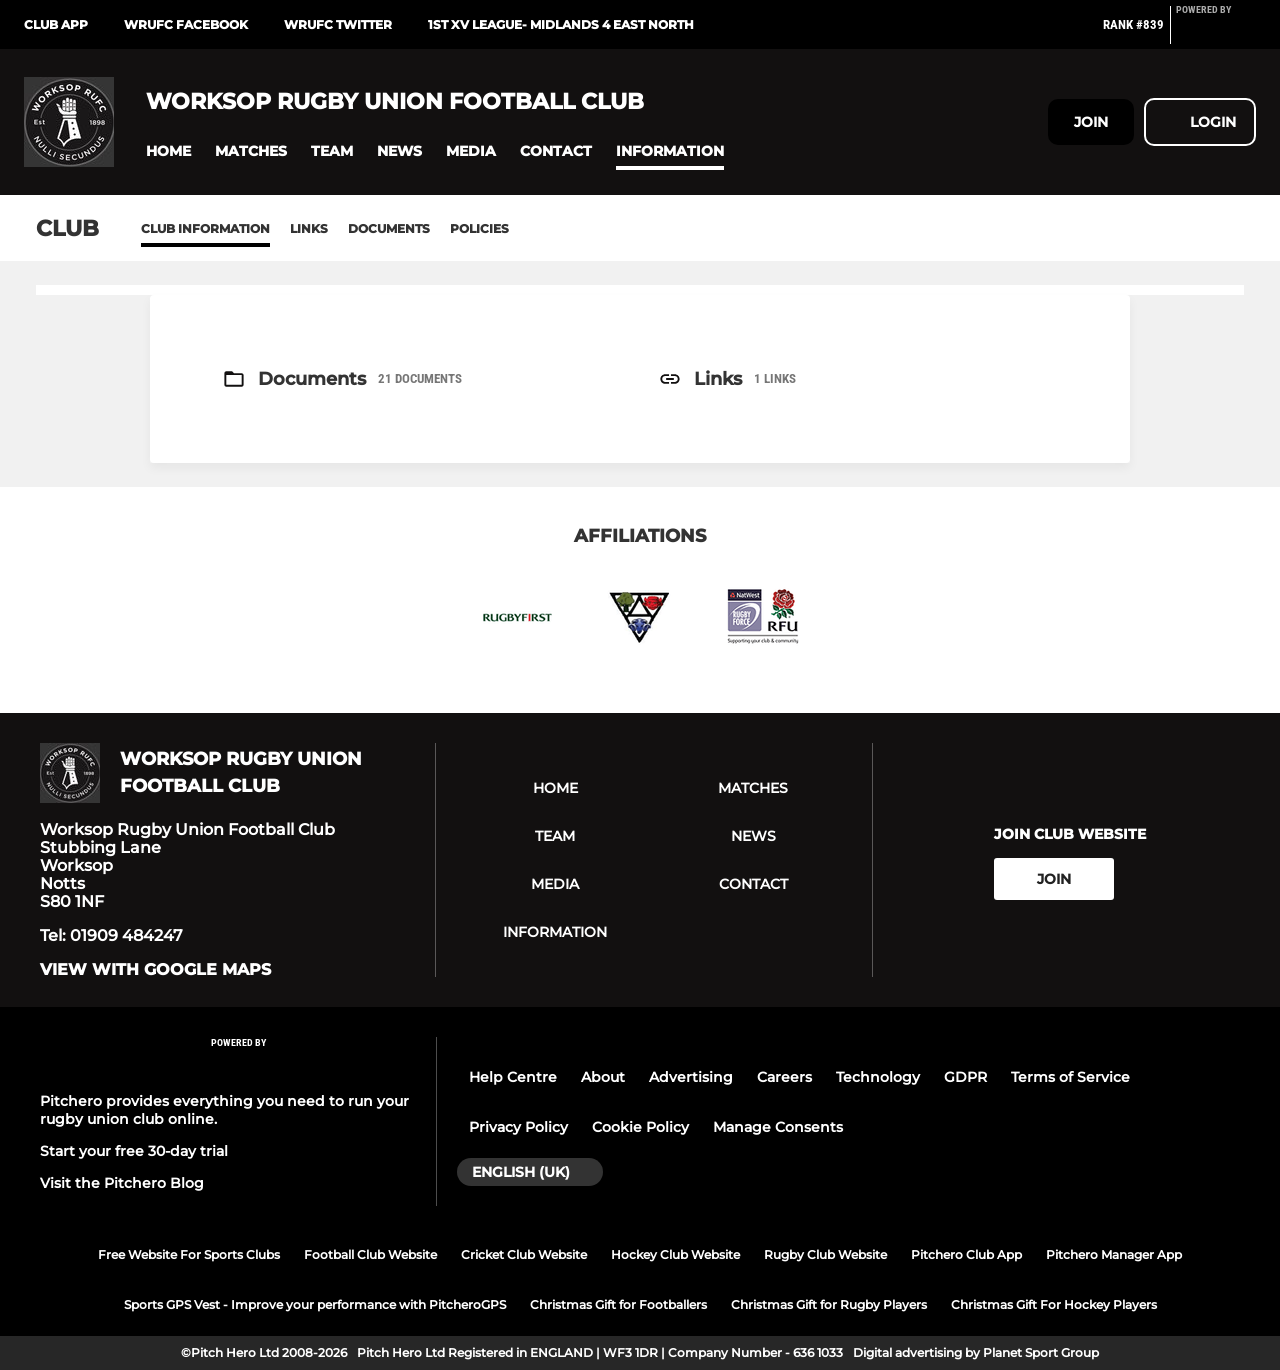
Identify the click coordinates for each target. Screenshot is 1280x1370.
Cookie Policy (640, 1127)
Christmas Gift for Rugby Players (829, 1304)
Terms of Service (1070, 1077)
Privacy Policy (518, 1127)
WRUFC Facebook (186, 24)
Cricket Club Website (524, 1254)
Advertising (691, 1077)
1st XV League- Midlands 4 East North (561, 24)
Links (309, 228)
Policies (479, 228)
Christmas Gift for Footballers (618, 1304)
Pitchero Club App (966, 1254)
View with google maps (155, 970)
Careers (784, 1077)
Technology (878, 1077)
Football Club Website (370, 1254)
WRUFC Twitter (338, 24)
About (603, 1077)
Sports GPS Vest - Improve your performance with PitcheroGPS (315, 1304)
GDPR (965, 1077)
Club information (205, 228)
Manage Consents (778, 1127)
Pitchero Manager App (1114, 1254)
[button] (168, 151)
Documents (389, 228)
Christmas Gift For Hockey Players (1054, 1304)
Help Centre (513, 1077)
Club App (56, 24)
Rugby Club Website (825, 1254)
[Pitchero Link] (1216, 33)
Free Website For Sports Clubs (189, 1254)
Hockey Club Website (675, 1254)
